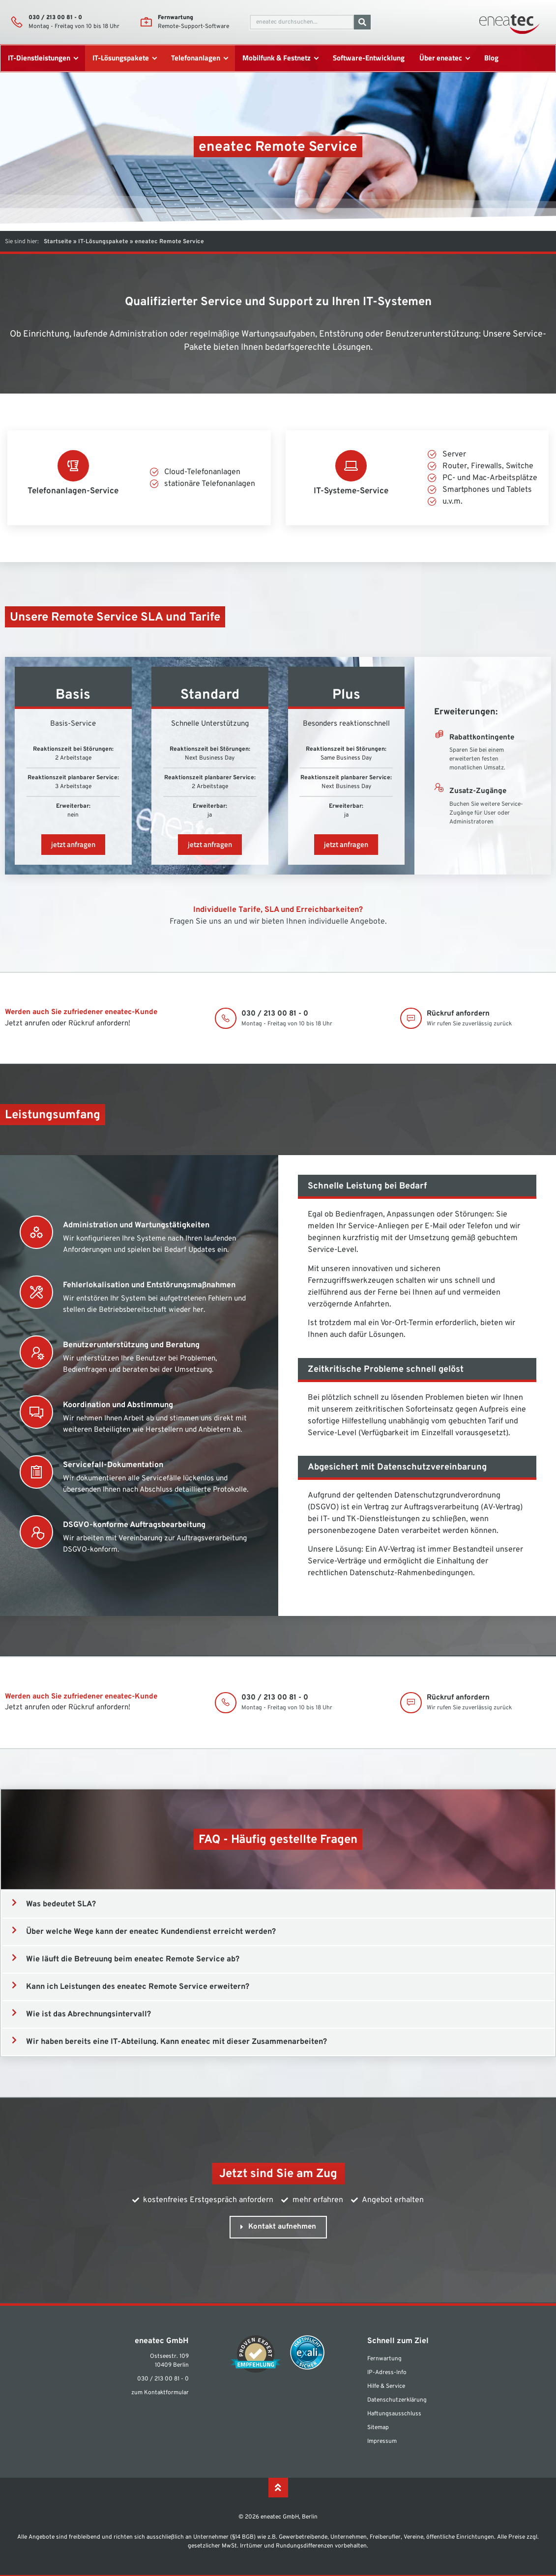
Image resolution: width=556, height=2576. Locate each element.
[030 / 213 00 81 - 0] (17, 22)
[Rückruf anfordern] (411, 1018)
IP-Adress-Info (387, 2373)
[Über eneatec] (443, 58)
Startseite (58, 242)
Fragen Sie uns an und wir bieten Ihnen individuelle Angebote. (278, 922)
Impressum (382, 2441)
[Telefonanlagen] (198, 58)
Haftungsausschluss (394, 2414)
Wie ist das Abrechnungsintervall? (88, 2014)
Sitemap (378, 2428)
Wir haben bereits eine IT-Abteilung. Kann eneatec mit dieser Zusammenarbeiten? (176, 2042)
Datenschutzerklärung (397, 2400)
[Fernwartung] (146, 22)
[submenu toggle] (75, 58)
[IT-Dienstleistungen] (42, 58)
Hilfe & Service (386, 2386)
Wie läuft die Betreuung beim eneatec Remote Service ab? (132, 1959)
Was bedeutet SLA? (61, 1904)
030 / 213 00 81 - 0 (55, 18)
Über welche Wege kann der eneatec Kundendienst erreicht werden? (151, 1932)
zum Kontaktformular (160, 2393)
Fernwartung (175, 18)
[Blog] (490, 58)
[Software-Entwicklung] (368, 58)
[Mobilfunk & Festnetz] (279, 58)
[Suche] (362, 22)
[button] (278, 1904)
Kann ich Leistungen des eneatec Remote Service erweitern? (137, 1987)
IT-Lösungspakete (103, 242)
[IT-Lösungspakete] (124, 58)
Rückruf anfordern (459, 1014)
